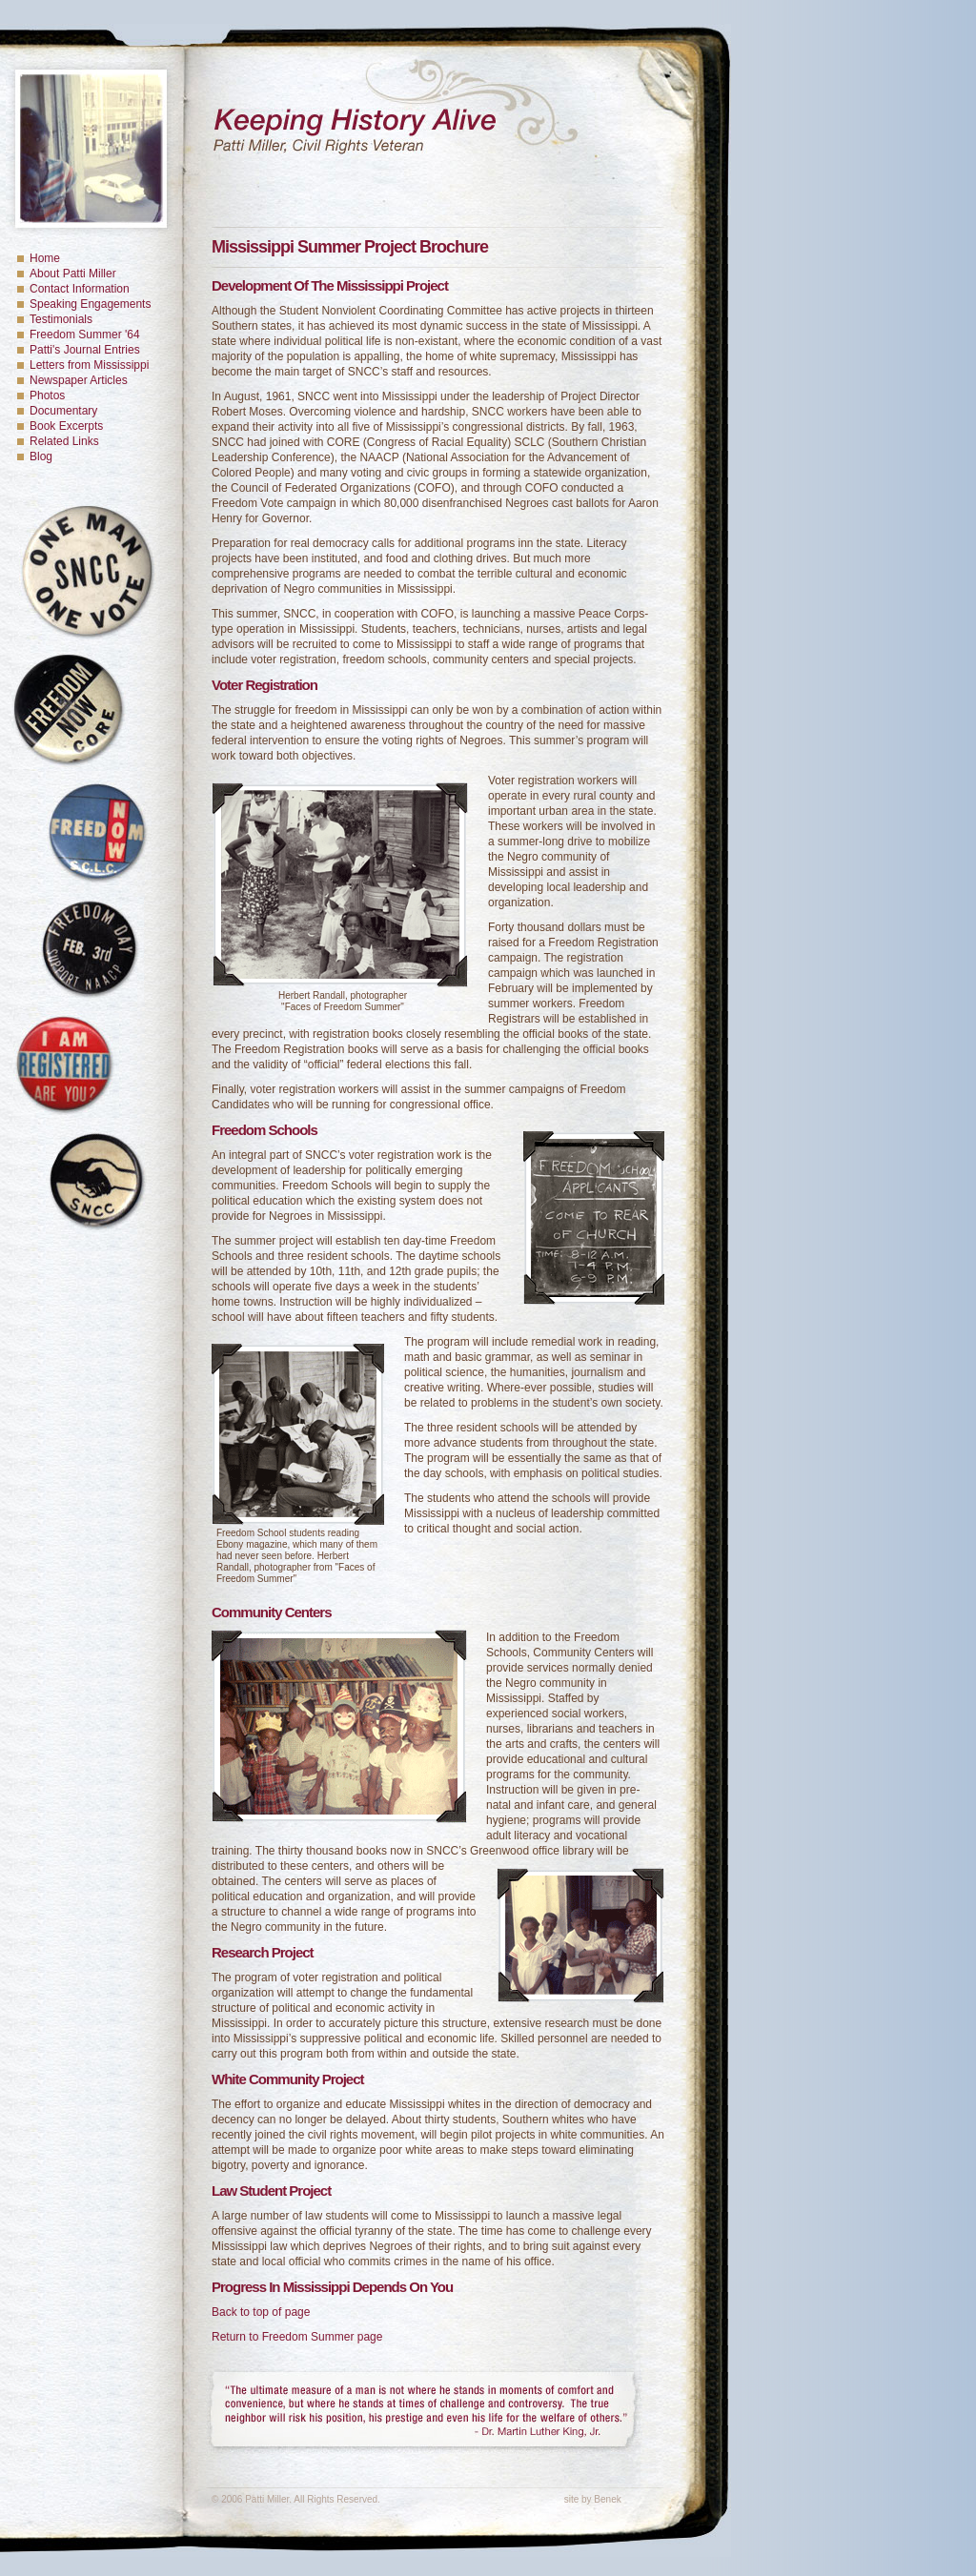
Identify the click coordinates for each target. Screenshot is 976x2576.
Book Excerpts (66, 426)
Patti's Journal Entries (85, 349)
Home (45, 258)
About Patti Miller (73, 273)
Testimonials (61, 319)
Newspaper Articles (79, 380)
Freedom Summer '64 (85, 334)
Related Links (64, 441)
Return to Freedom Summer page (297, 2336)
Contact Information (80, 288)
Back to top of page (261, 2312)
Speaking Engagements (90, 304)
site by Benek (592, 2499)
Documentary (63, 410)
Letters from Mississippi (89, 365)
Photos (47, 395)
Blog (41, 456)
